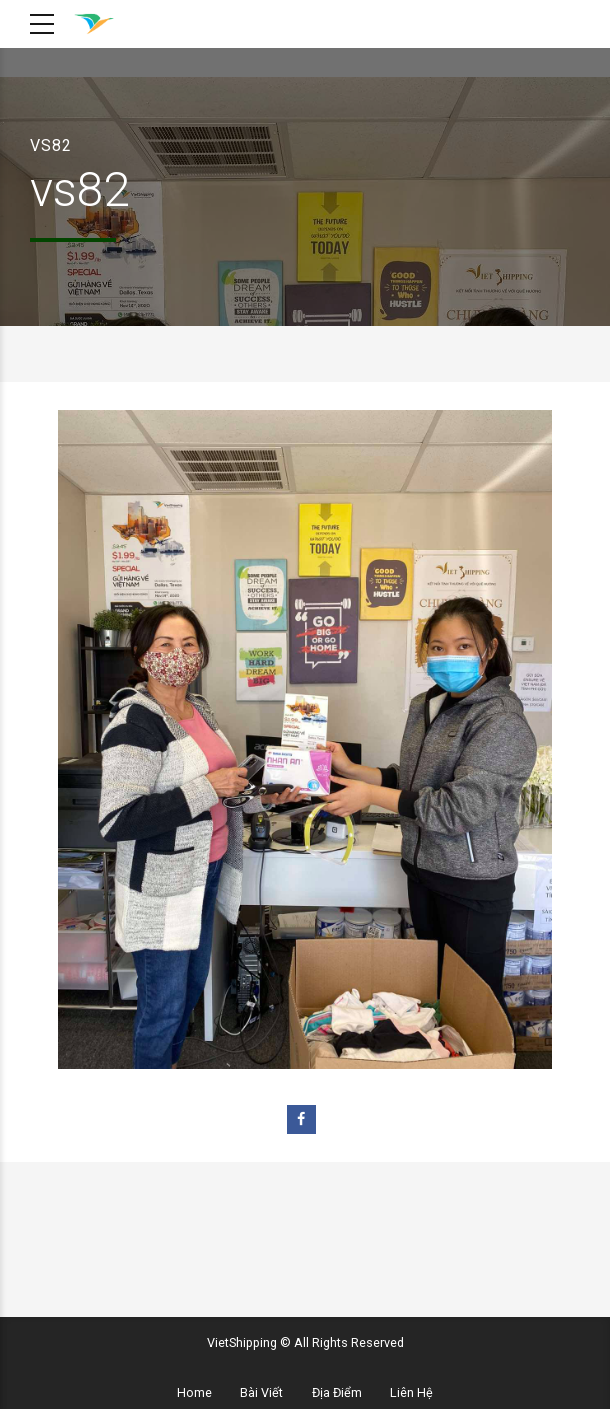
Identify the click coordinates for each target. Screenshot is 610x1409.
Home (194, 1392)
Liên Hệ (411, 1392)
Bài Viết (261, 1392)
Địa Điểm (337, 1392)
